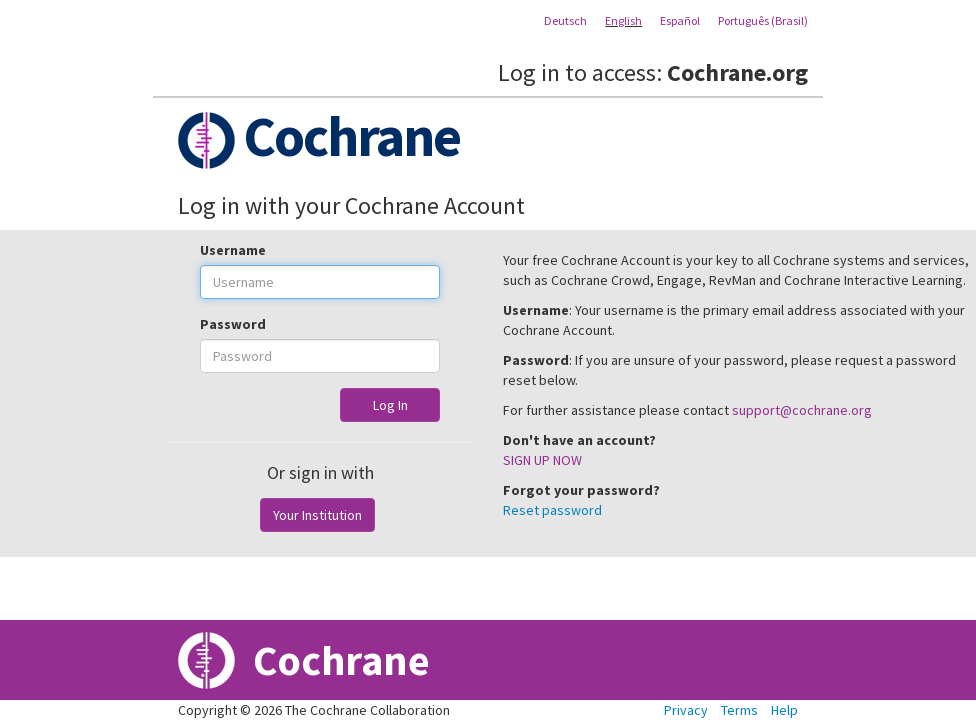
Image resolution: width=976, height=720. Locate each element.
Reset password (552, 510)
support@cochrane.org (802, 410)
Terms (739, 710)
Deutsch (565, 20)
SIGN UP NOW (542, 460)
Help (784, 710)
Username (233, 250)
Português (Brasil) (763, 20)
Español (680, 20)
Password (233, 324)
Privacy (686, 710)
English (623, 20)
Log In (390, 405)
